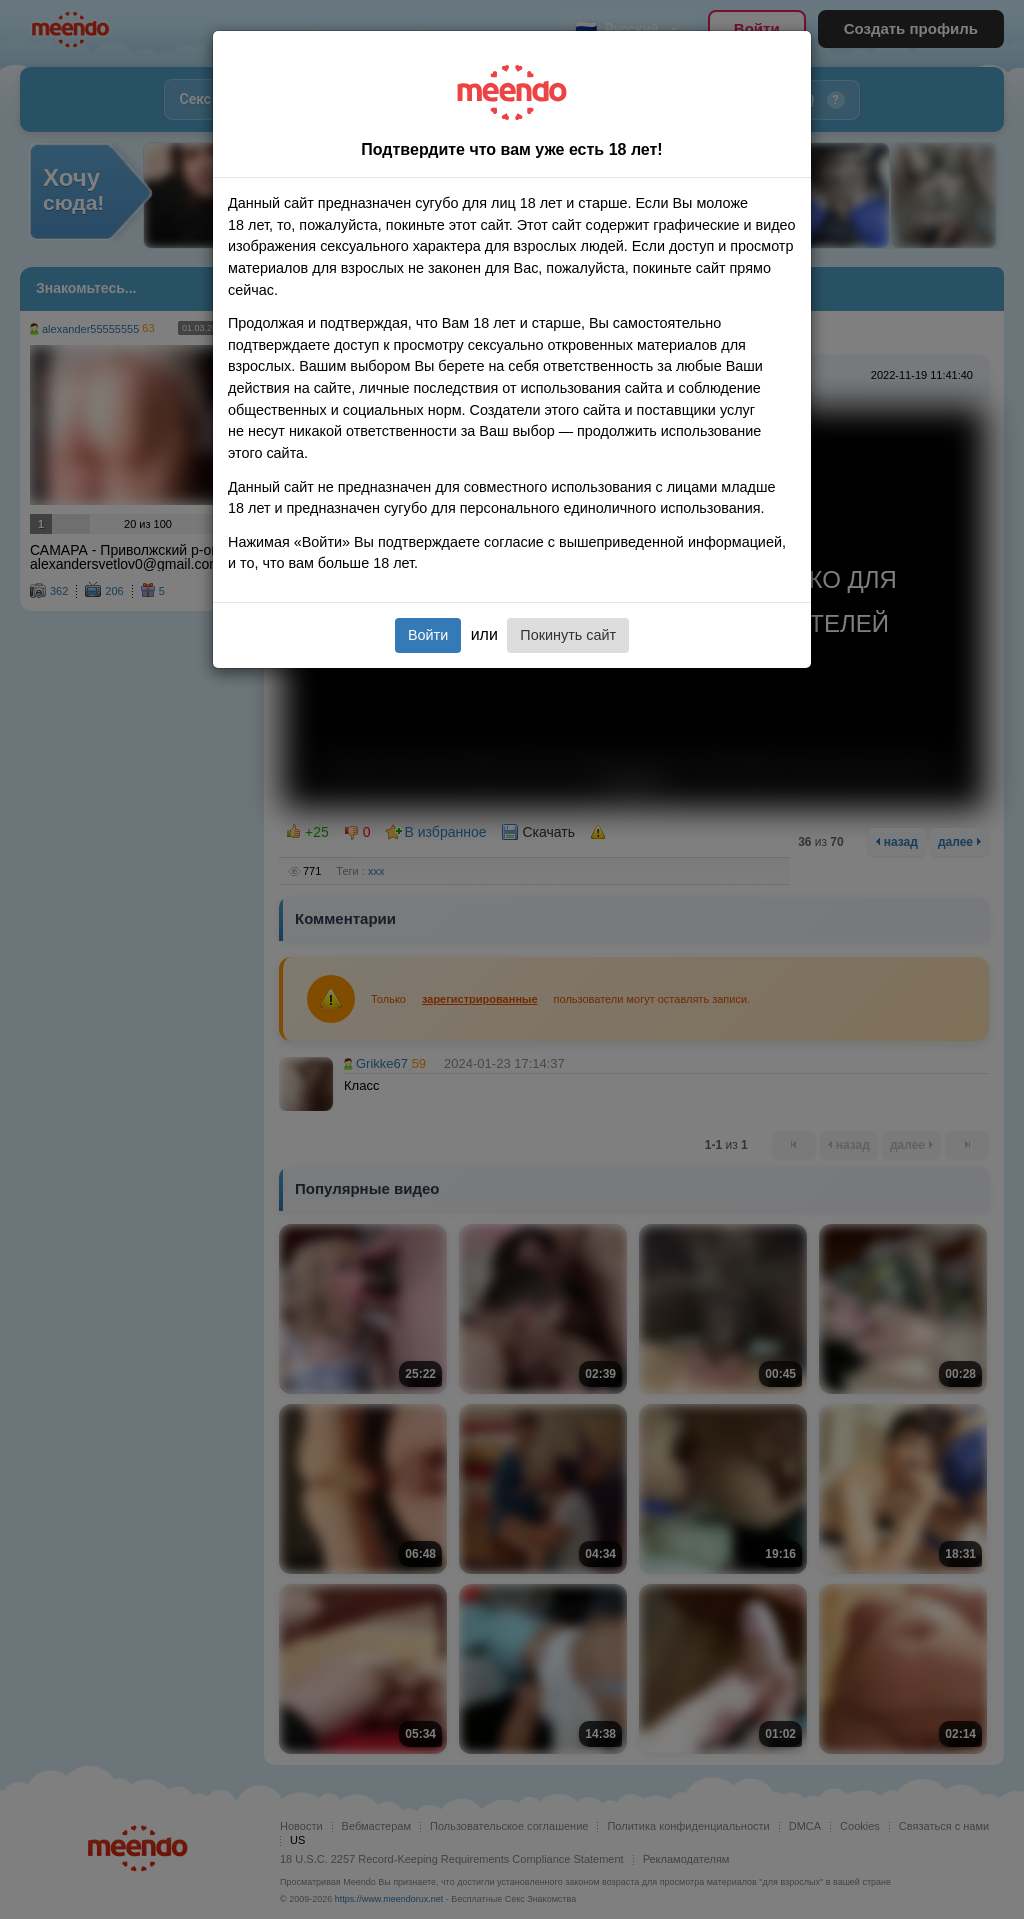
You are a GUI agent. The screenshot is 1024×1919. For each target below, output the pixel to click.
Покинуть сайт (568, 635)
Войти (428, 635)
